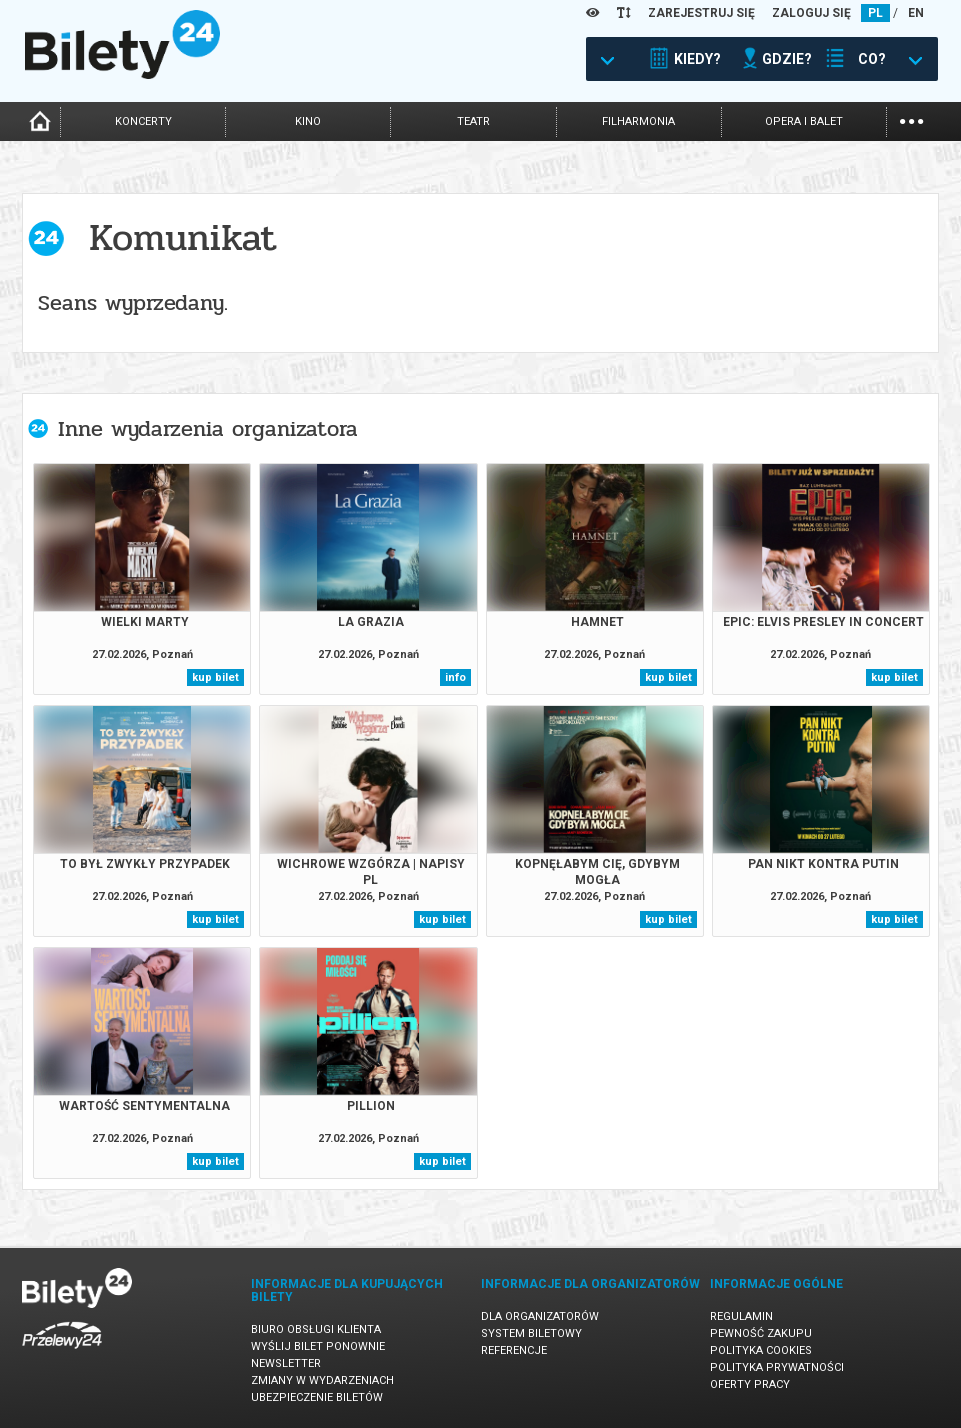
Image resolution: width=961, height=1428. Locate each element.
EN (916, 13)
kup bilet (215, 677)
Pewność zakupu (761, 1333)
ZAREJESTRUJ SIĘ (701, 13)
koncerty (143, 121)
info (455, 677)
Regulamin (741, 1316)
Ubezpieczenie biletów (317, 1397)
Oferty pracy (750, 1384)
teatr (473, 121)
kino (308, 121)
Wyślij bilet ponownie (318, 1346)
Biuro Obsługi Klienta (316, 1329)
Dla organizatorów (540, 1316)
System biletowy (531, 1333)
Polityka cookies (761, 1350)
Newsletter (286, 1363)
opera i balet (804, 121)
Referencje (514, 1350)
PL (875, 13)
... (911, 119)
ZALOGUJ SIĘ (811, 13)
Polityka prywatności (777, 1367)
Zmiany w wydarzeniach (322, 1380)
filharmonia (638, 121)
